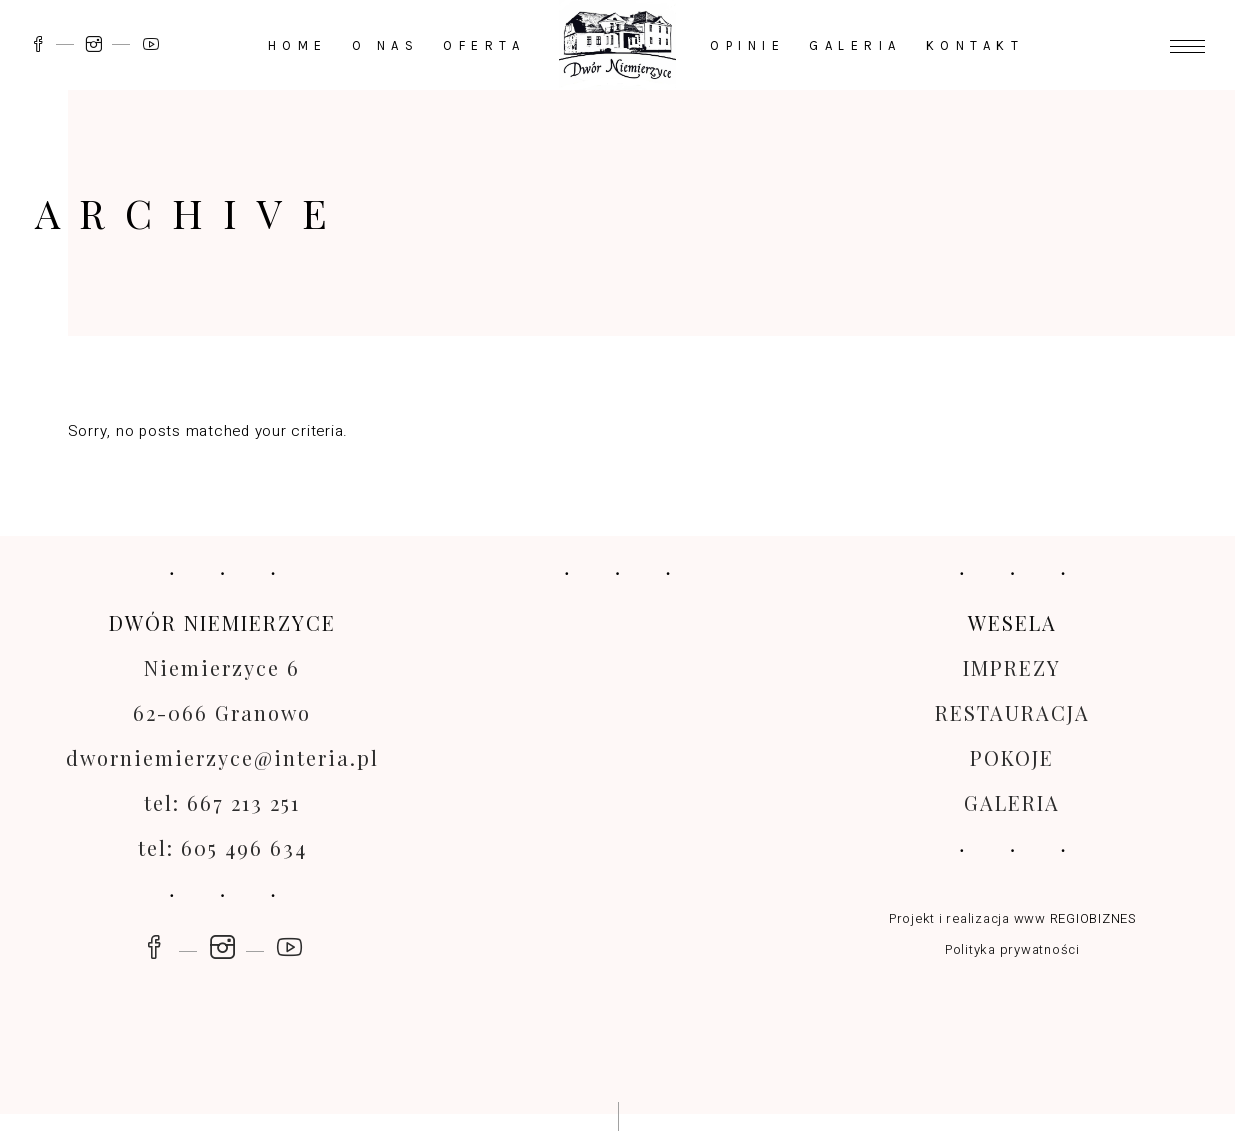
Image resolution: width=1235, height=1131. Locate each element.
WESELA (1012, 622)
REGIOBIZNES (1093, 918)
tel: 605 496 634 (222, 847)
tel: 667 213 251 (222, 802)
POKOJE (1012, 757)
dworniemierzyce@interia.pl (222, 757)
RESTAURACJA (1012, 712)
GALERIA (1012, 802)
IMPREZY (1012, 667)
